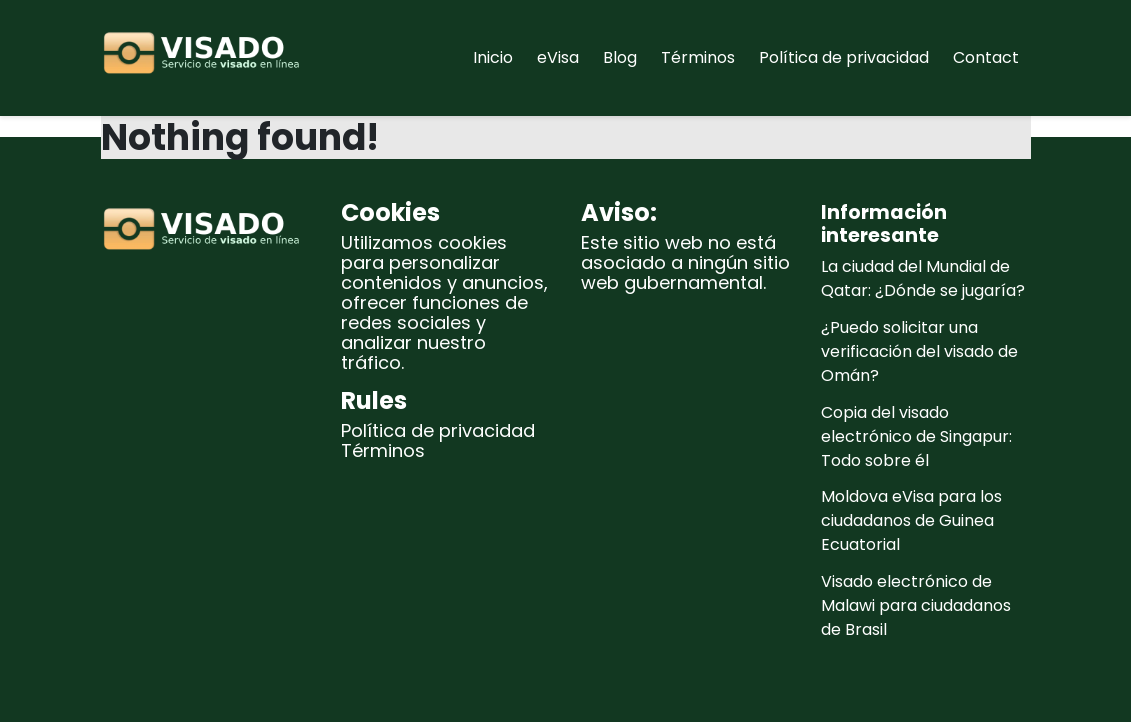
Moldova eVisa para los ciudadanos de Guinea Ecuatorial (911, 520)
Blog (620, 57)
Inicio (493, 57)
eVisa (558, 57)
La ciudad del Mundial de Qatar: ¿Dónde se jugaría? (923, 278)
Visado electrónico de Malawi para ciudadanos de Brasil (916, 605)
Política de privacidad (844, 57)
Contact (986, 57)
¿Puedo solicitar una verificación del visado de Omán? (919, 351)
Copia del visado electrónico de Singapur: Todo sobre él (916, 436)
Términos (698, 57)
